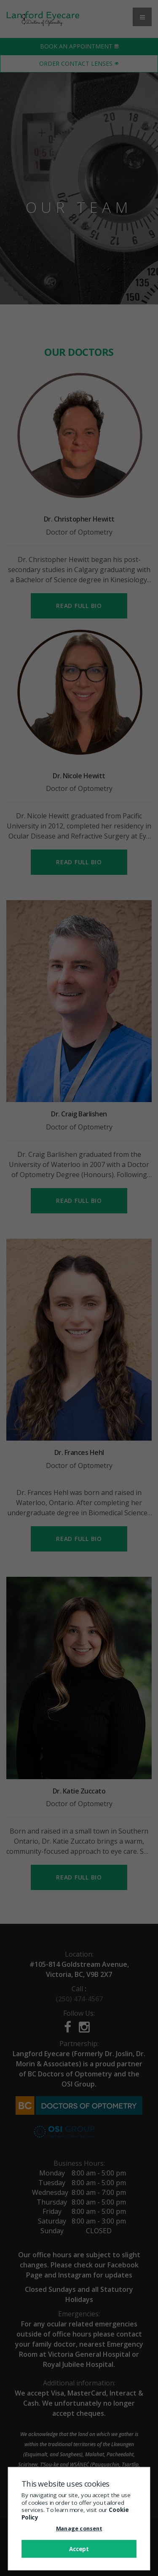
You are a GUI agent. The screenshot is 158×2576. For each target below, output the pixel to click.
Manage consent (79, 2528)
